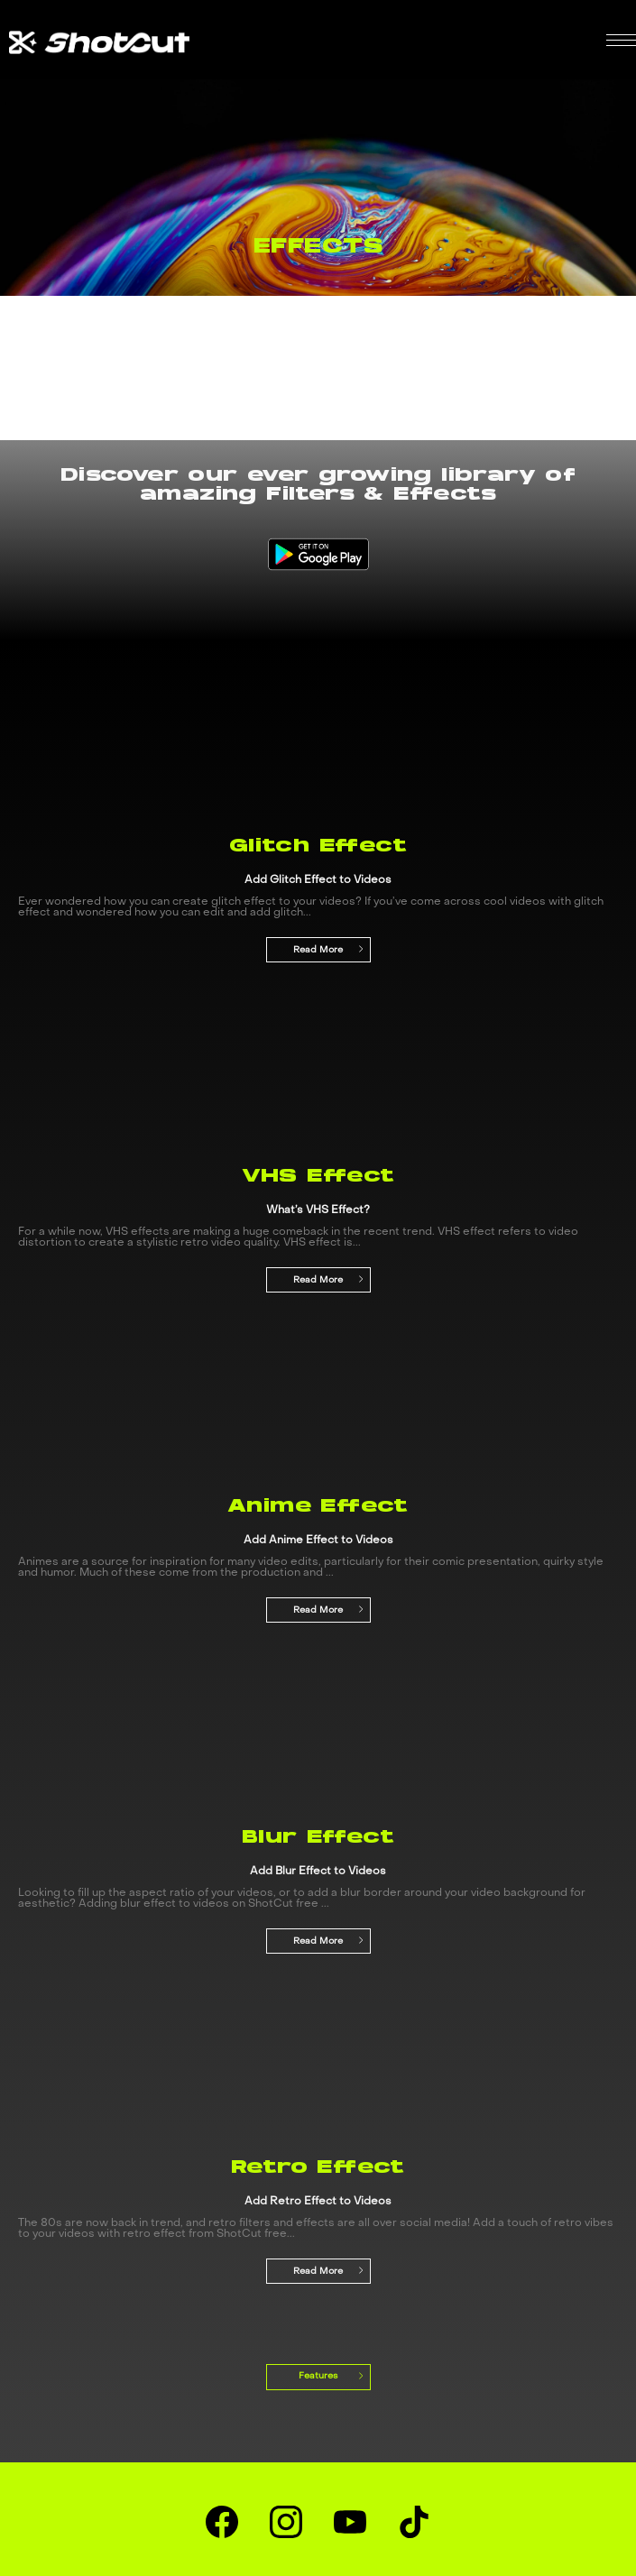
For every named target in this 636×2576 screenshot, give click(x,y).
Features (321, 2375)
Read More (329, 949)
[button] (621, 40)
